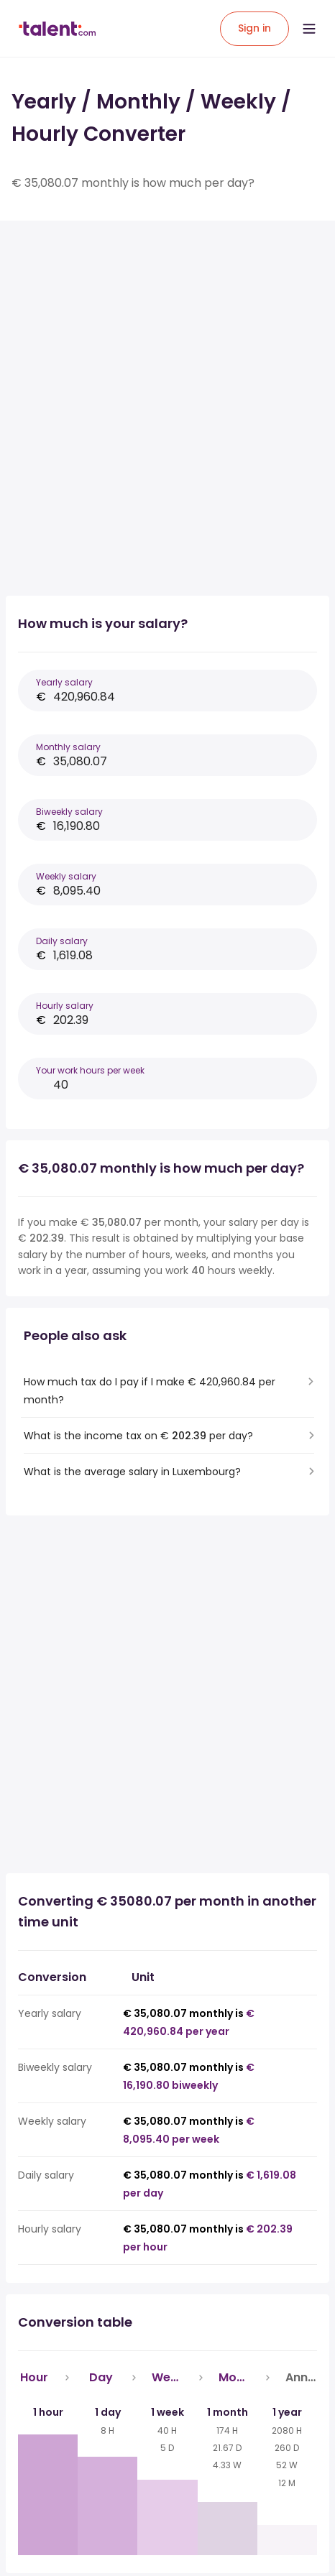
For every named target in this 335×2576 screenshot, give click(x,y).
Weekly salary (66, 876)
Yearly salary (64, 682)
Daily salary (62, 941)
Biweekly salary (69, 811)
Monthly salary (68, 747)
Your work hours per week (90, 1070)
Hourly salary (64, 1006)
